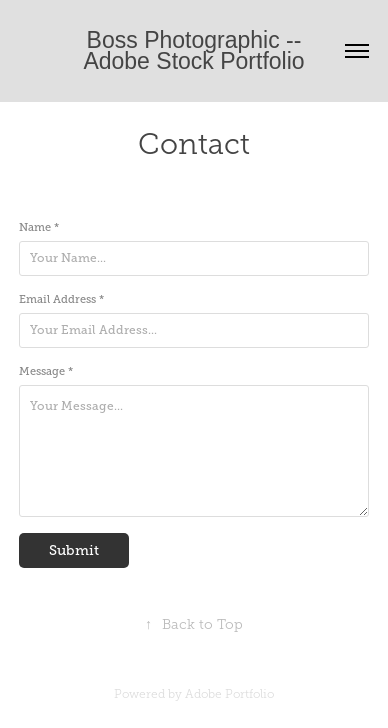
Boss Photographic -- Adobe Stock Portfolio (194, 50)
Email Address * (61, 299)
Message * (46, 371)
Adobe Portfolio (229, 694)
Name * (39, 227)
